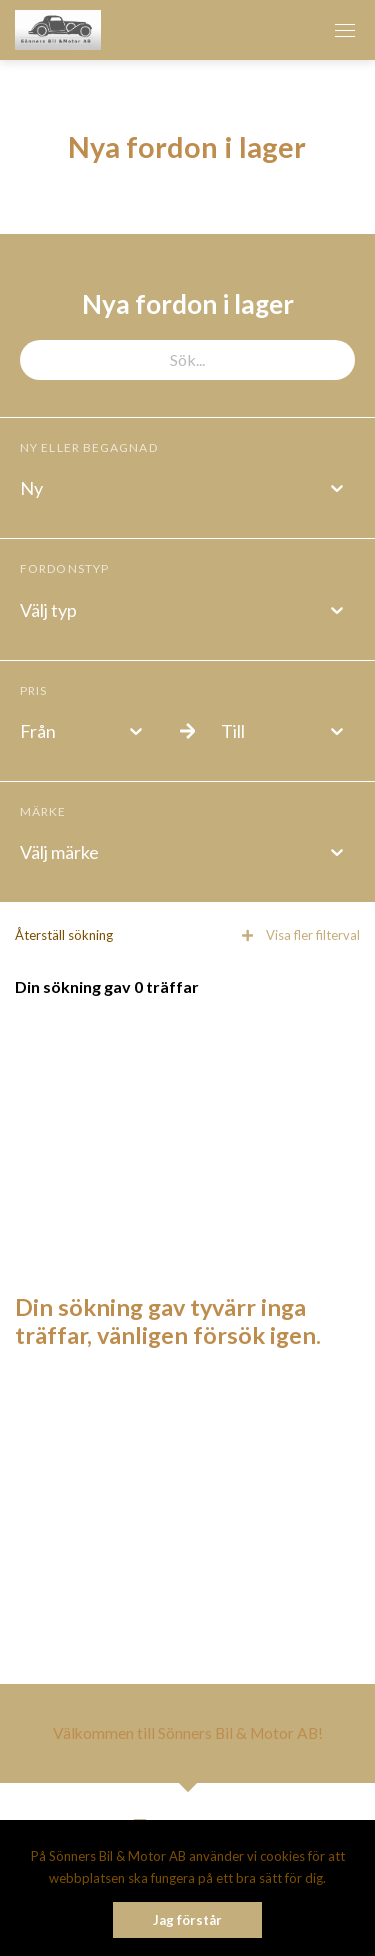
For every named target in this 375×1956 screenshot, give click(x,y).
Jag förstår (187, 1920)
